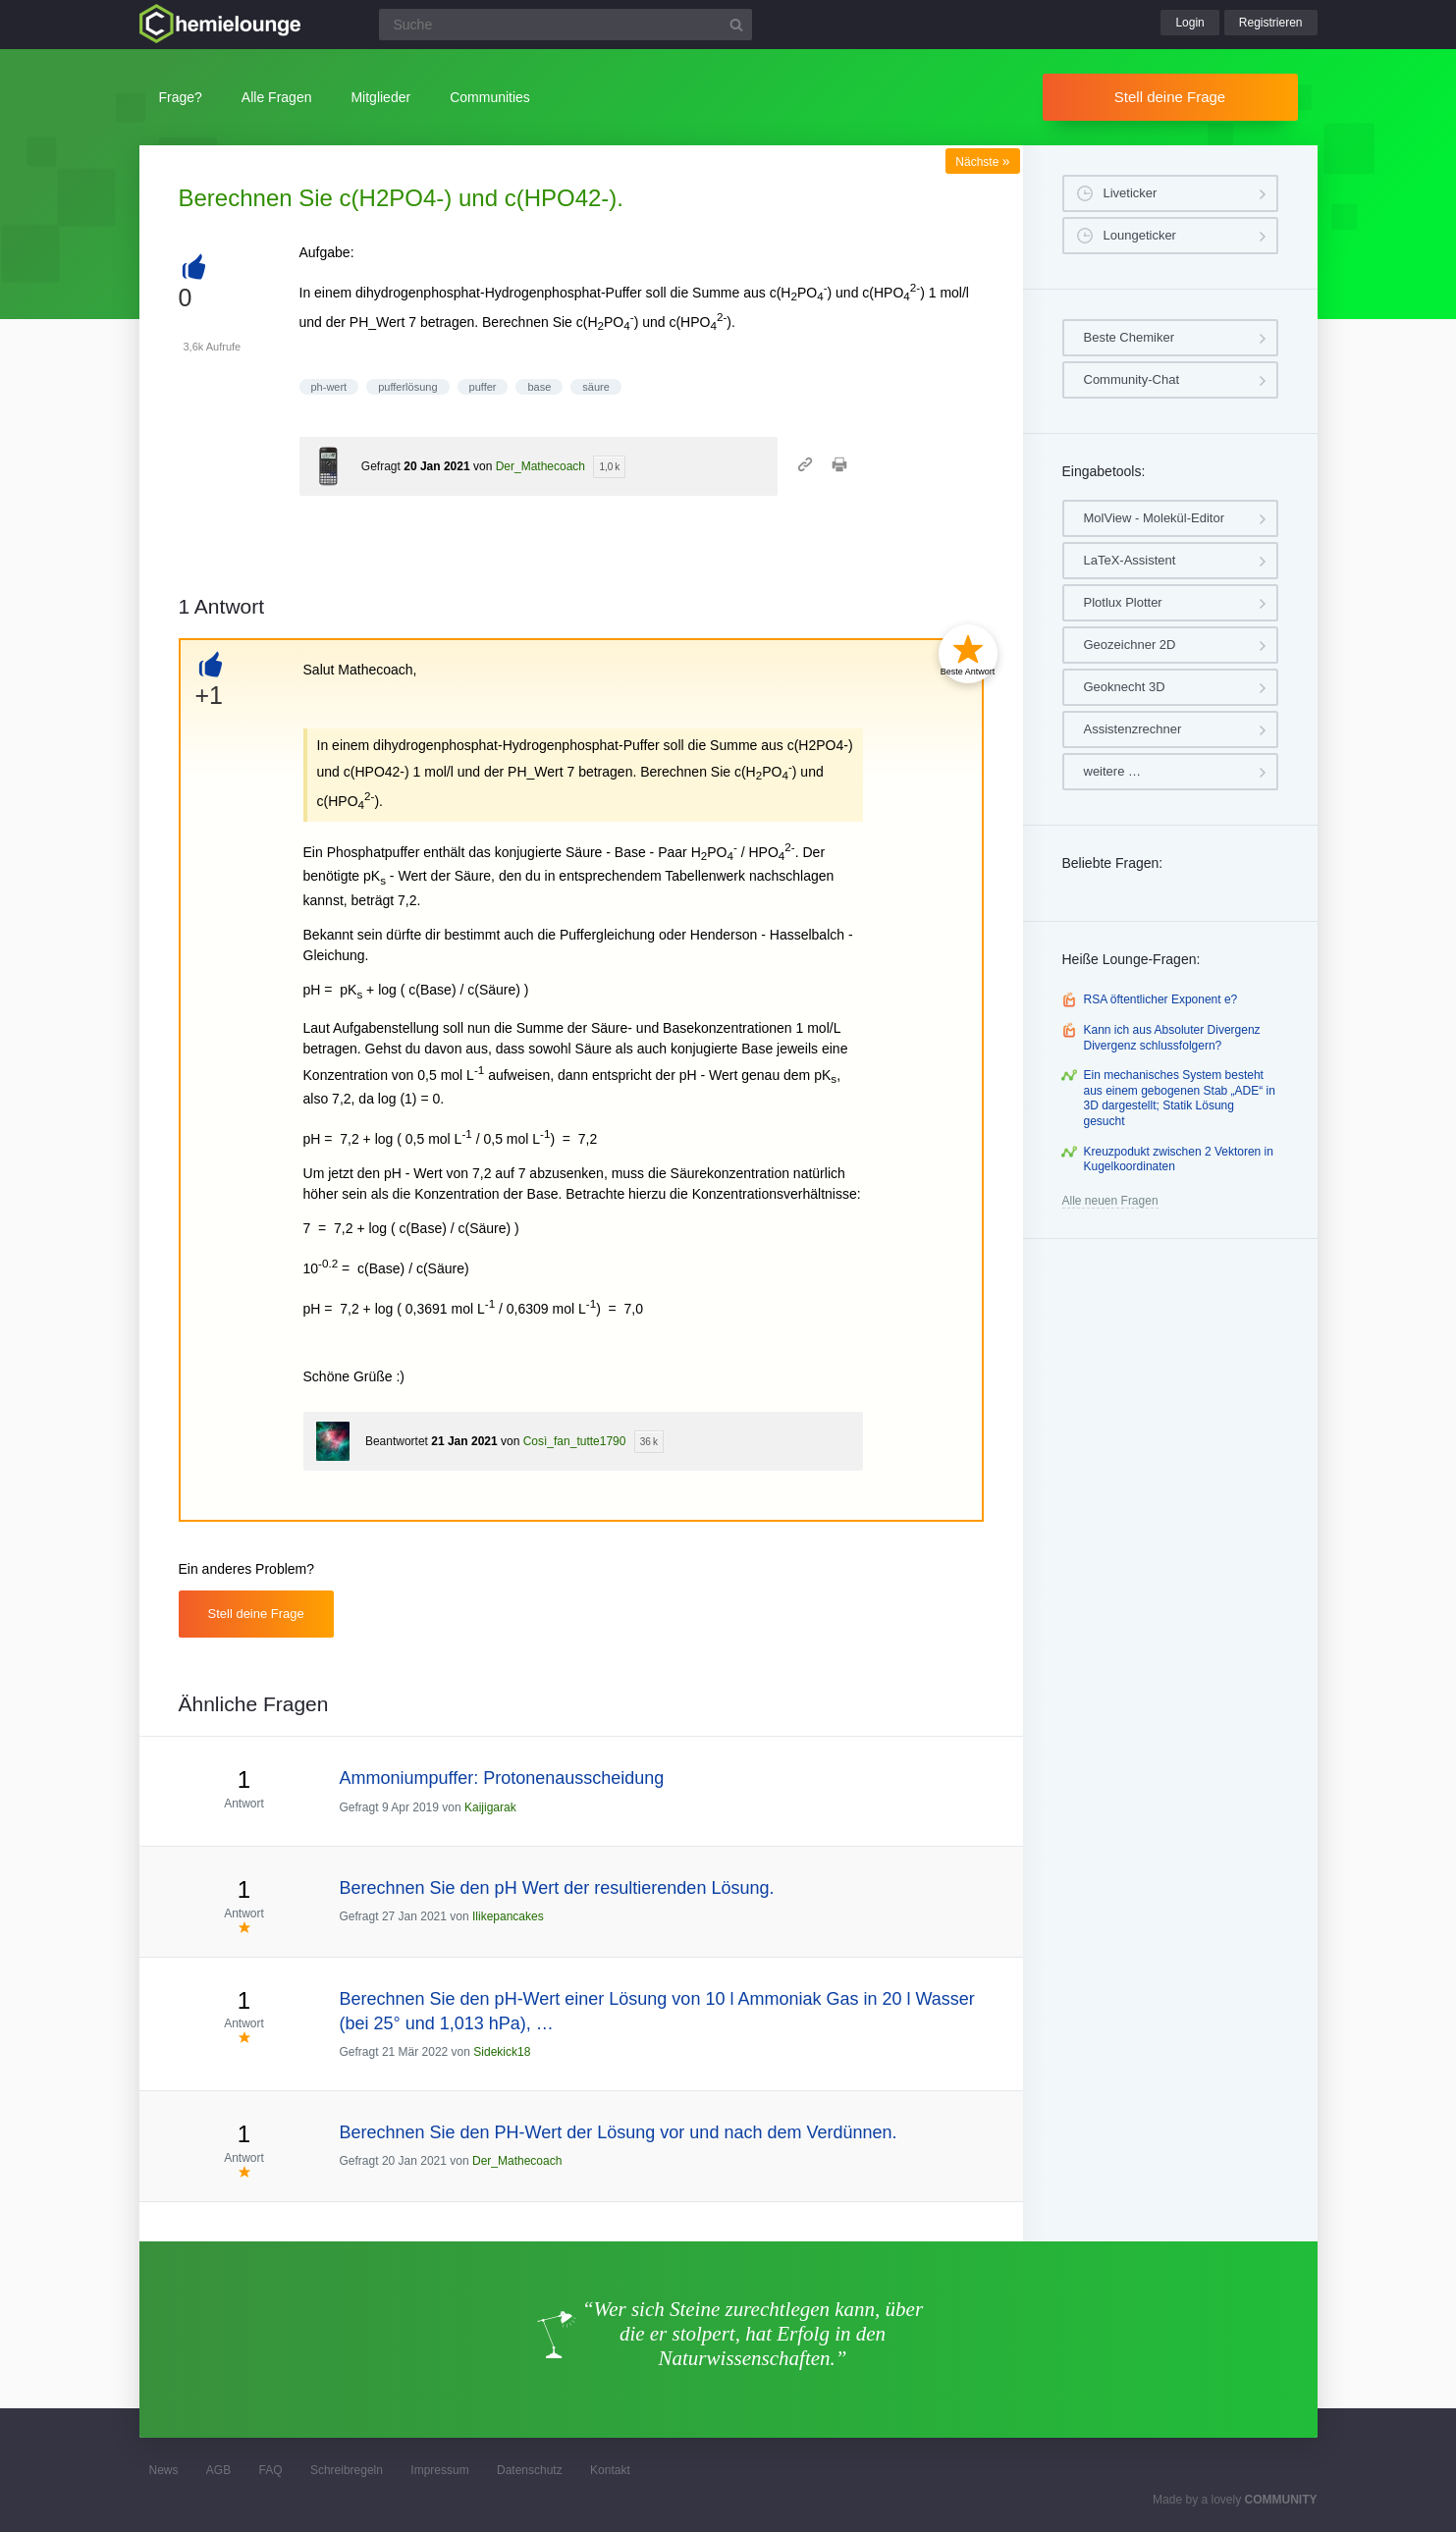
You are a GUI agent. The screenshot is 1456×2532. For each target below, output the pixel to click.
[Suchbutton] (736, 24)
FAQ (271, 2470)
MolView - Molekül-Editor (1154, 518)
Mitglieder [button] (380, 97)
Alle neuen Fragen (1110, 1201)
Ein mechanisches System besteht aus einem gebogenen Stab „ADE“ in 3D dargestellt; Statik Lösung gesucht (1179, 1098)
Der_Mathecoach (540, 466)
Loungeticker (1140, 235)
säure (596, 387)
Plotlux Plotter (1123, 602)
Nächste (982, 162)
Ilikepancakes (508, 1916)
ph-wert (329, 387)
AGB (218, 2470)
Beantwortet (396, 1441)
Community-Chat (1132, 379)
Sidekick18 (501, 2052)
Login (1189, 22)
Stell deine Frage (1169, 96)
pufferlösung (407, 387)
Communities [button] (490, 97)
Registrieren (1271, 22)
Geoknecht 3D (1124, 686)
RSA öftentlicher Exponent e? (1161, 999)
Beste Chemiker (1129, 337)
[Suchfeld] (565, 24)
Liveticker (1131, 193)
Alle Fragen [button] (277, 97)
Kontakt (610, 2470)
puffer (483, 387)
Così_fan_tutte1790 (574, 1441)
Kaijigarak (490, 1807)
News (164, 2470)
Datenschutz (530, 2470)
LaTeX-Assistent (1130, 560)
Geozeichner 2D (1130, 644)
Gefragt (381, 466)
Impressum (439, 2470)
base (539, 387)
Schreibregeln (346, 2470)
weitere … (1113, 771)
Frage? (180, 97)
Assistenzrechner (1133, 729)
